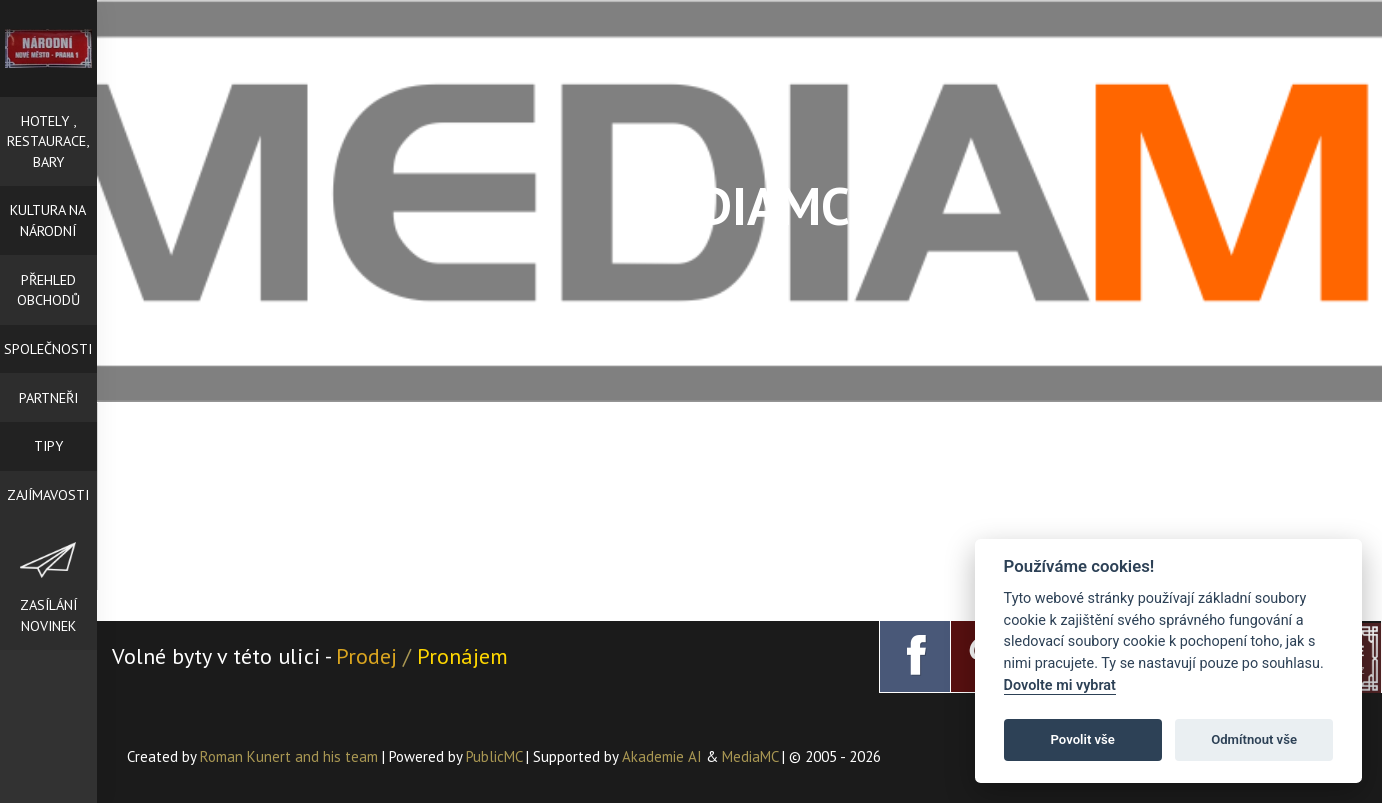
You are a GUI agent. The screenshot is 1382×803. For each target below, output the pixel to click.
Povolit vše (1083, 739)
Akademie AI (662, 756)
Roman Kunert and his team (291, 756)
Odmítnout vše (1254, 739)
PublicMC (494, 756)
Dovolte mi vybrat (1060, 685)
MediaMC (750, 756)
